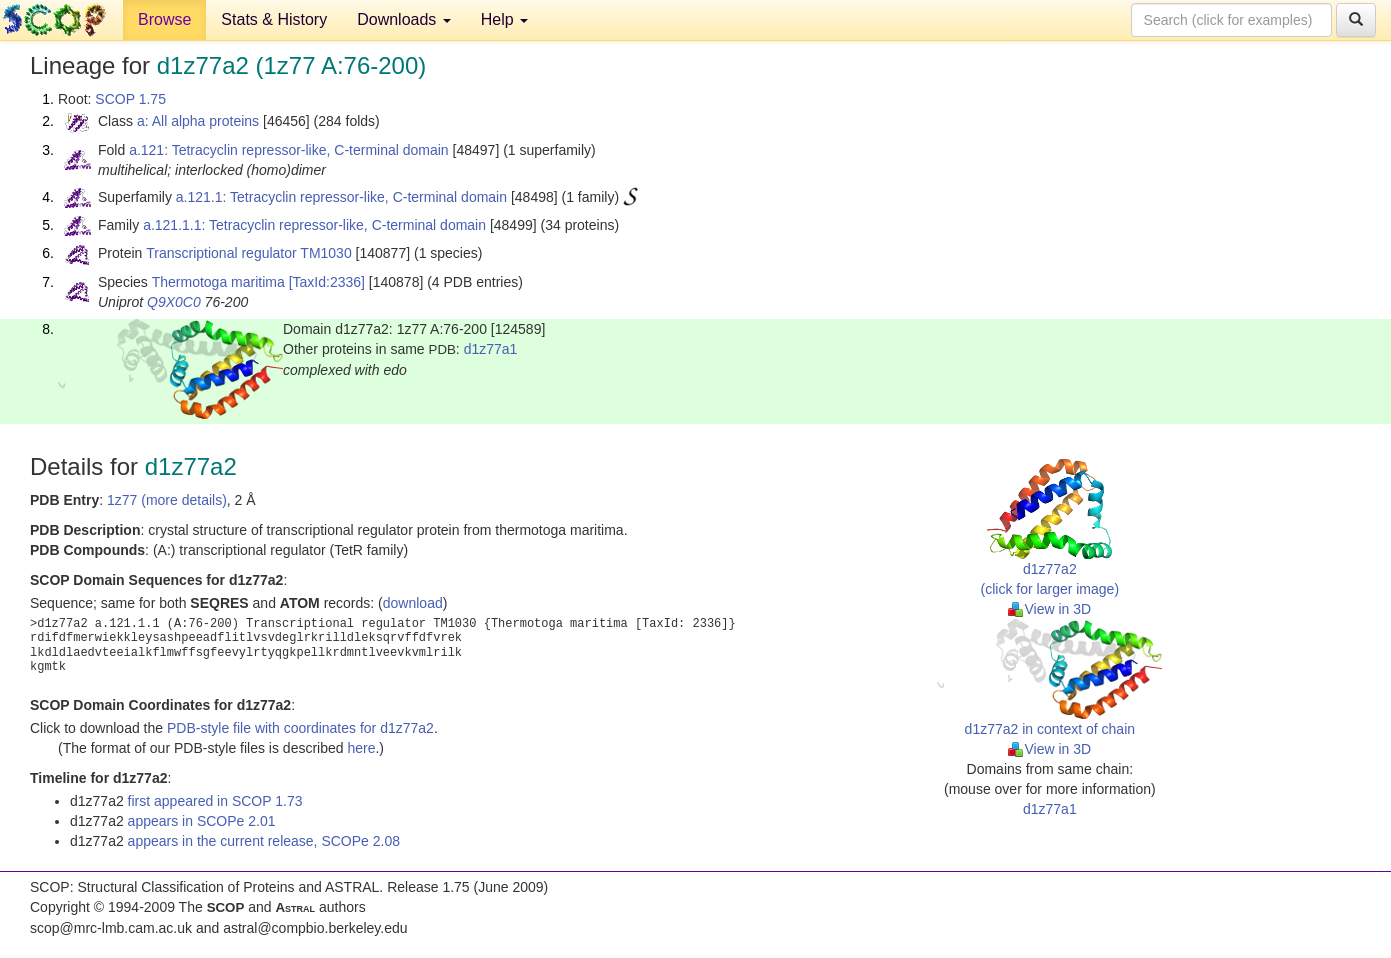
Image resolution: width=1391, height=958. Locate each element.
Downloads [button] (404, 19)
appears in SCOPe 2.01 (202, 821)
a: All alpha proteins (198, 121)
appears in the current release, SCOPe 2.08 (264, 841)
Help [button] (504, 19)
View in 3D (1049, 609)
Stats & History (274, 19)
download (413, 603)
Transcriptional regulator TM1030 (248, 253)
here (361, 748)
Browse (164, 19)
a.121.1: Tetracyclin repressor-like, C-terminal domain (341, 197)
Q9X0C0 (174, 302)
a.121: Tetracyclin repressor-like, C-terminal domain (289, 150)
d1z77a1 (491, 349)
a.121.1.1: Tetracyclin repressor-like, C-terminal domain (314, 225)
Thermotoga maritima (218, 282)
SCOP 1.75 (130, 99)
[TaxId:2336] (327, 282)
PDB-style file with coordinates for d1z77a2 (300, 728)
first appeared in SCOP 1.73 (215, 801)
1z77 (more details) (167, 500)
